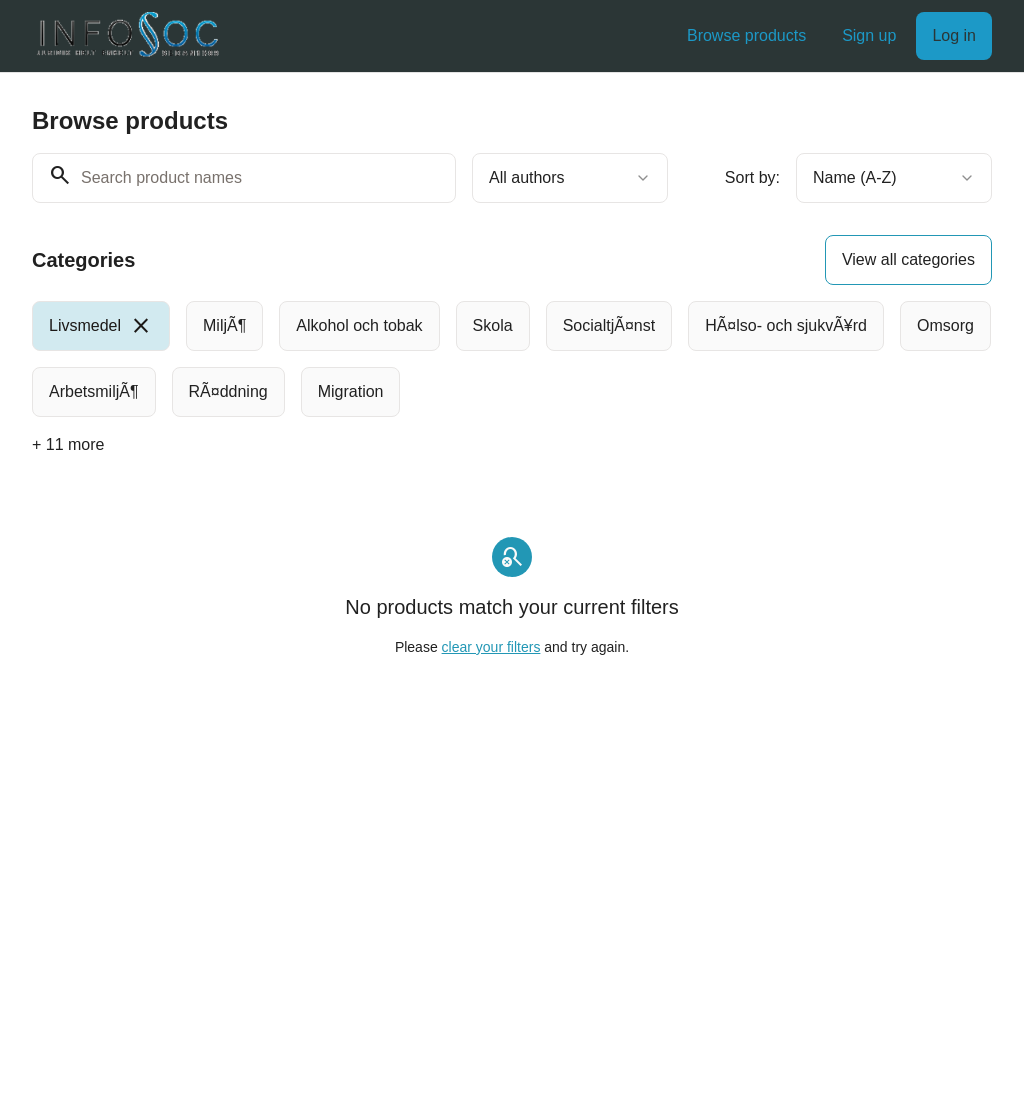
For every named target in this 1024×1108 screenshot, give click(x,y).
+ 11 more (68, 444)
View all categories (908, 259)
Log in (954, 35)
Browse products (746, 35)
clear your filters (491, 647)
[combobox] (570, 178)
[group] (512, 359)
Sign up (869, 35)
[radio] (101, 326)
